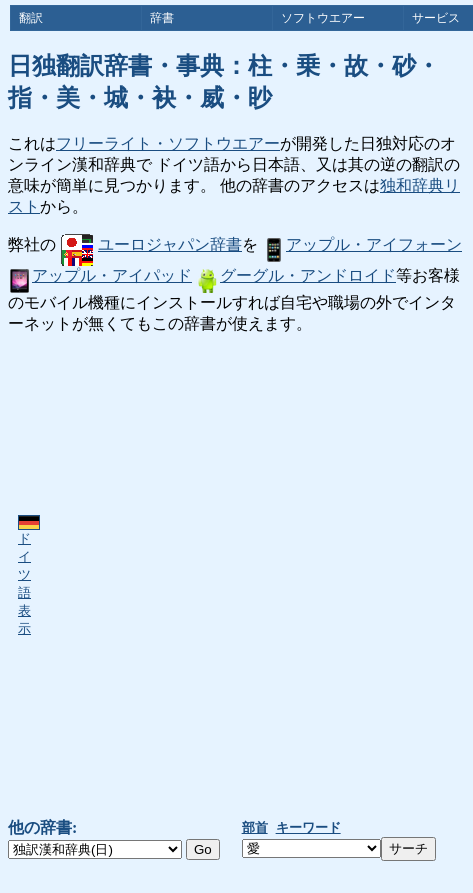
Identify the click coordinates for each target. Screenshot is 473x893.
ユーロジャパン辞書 (151, 244)
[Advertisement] (231, 576)
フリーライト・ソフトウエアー (168, 143)
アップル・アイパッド (100, 275)
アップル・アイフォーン (362, 244)
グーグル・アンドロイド (296, 275)
